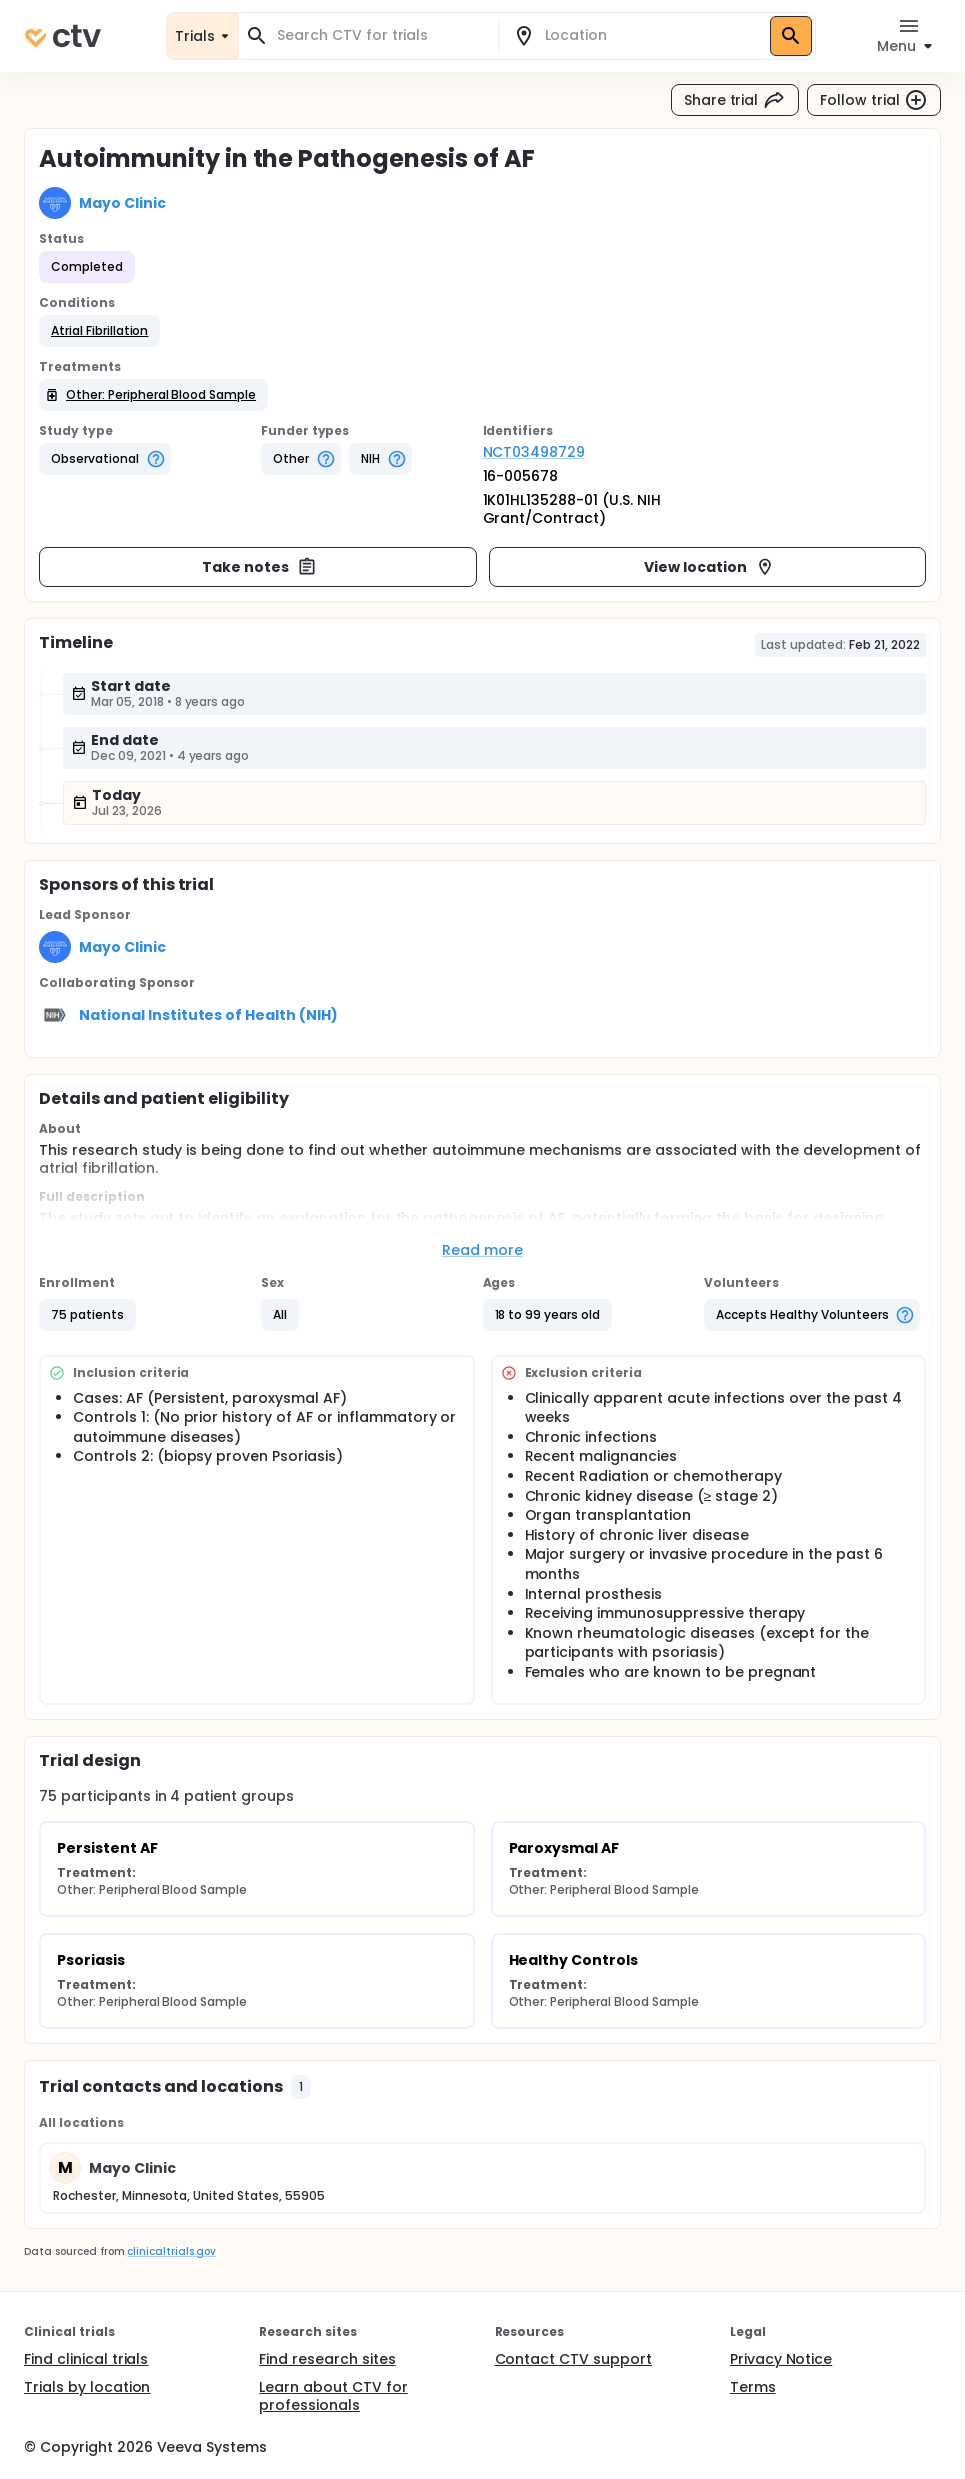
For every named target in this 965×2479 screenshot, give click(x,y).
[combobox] (380, 35)
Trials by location (87, 2387)
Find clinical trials (86, 2359)
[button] (99, 331)
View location (709, 567)
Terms (753, 2387)
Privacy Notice (781, 2359)
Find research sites (327, 2359)
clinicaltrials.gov (171, 2251)
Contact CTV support (573, 2359)
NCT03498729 (534, 452)
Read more (482, 1250)
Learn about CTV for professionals (333, 2396)
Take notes (259, 567)
